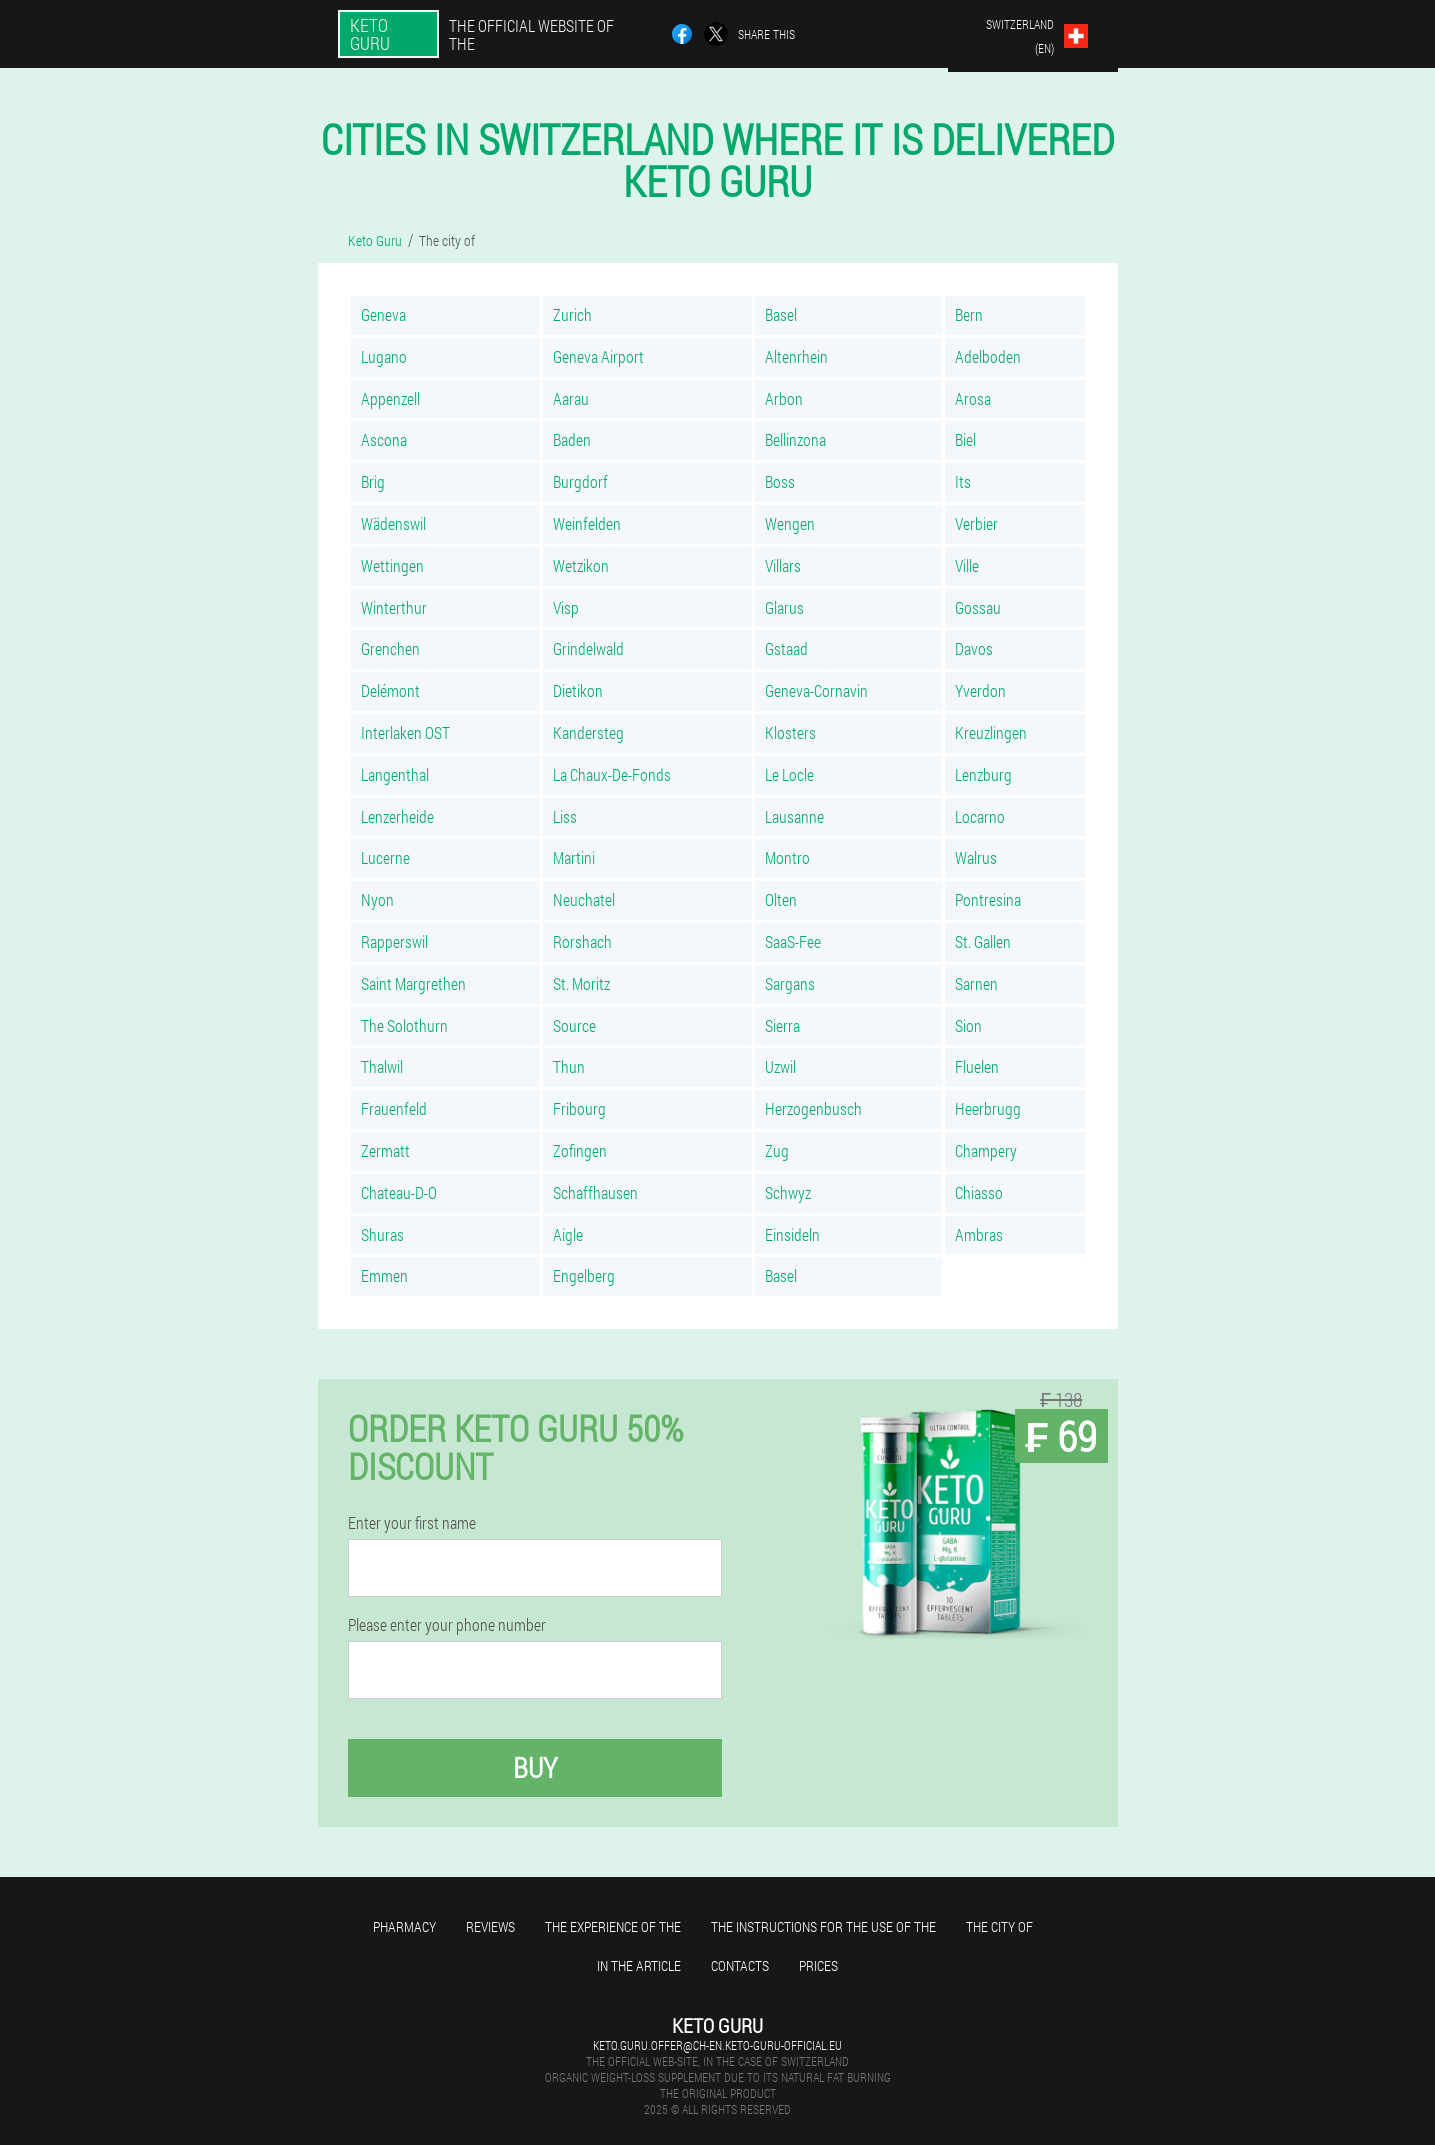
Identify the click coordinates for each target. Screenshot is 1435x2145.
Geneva (383, 314)
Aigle (568, 1234)
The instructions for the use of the (823, 1926)
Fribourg (579, 1108)
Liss (565, 816)
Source (574, 1025)
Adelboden (988, 356)
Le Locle (789, 774)
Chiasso (979, 1192)
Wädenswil (393, 523)
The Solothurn (404, 1025)
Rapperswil (394, 941)
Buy (535, 1767)
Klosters (790, 732)
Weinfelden (587, 523)
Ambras (979, 1234)
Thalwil (382, 1066)
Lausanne (794, 816)
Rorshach (582, 941)
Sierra (782, 1025)
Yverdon (980, 690)
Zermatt (385, 1150)
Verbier (976, 523)
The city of (999, 1926)
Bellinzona (795, 439)
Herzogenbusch (813, 1108)
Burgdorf (580, 481)
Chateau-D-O (399, 1192)
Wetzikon (581, 565)
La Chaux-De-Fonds (612, 774)
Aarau (571, 398)
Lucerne (385, 857)
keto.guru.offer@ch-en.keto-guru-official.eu (717, 2045)
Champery (986, 1150)
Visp (566, 607)
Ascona (384, 439)
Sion (968, 1025)
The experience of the (613, 1926)
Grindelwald (588, 648)
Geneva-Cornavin (816, 690)
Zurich (572, 314)
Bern (969, 314)
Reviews (490, 1926)
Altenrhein (796, 356)
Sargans (790, 983)
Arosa (973, 398)
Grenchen (390, 648)
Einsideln (792, 1234)
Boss (780, 481)
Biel (965, 439)
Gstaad (786, 648)
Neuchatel (584, 899)
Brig (373, 481)
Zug (777, 1150)
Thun (569, 1066)
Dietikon (578, 690)
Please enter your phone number (447, 1625)
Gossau (978, 607)
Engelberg (584, 1275)
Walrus (976, 857)
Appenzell (390, 398)
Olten (781, 899)
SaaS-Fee (793, 941)
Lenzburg (983, 774)
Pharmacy (404, 1926)
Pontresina (988, 899)
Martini (574, 857)
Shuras (382, 1234)
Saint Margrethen (413, 983)
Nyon (377, 899)
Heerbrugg (988, 1108)
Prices (818, 1965)
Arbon (784, 398)
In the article (639, 1965)
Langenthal (395, 774)
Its (963, 481)
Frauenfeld (394, 1108)
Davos (974, 648)
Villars (783, 565)
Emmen (384, 1275)
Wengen (790, 523)
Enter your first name (412, 1523)
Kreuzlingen (991, 732)
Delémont (390, 690)
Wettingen (392, 565)
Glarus (784, 607)
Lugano (384, 356)
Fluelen (977, 1066)
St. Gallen (983, 941)
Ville (967, 565)
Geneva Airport (598, 356)
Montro (787, 857)
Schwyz (788, 1192)
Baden (572, 439)
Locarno (980, 816)
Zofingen (580, 1150)
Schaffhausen (595, 1192)
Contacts (740, 1965)
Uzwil (780, 1066)
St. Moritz (581, 983)
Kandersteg (588, 732)
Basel (781, 314)
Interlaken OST (405, 732)
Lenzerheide (397, 816)
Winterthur (394, 607)
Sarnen (976, 983)
